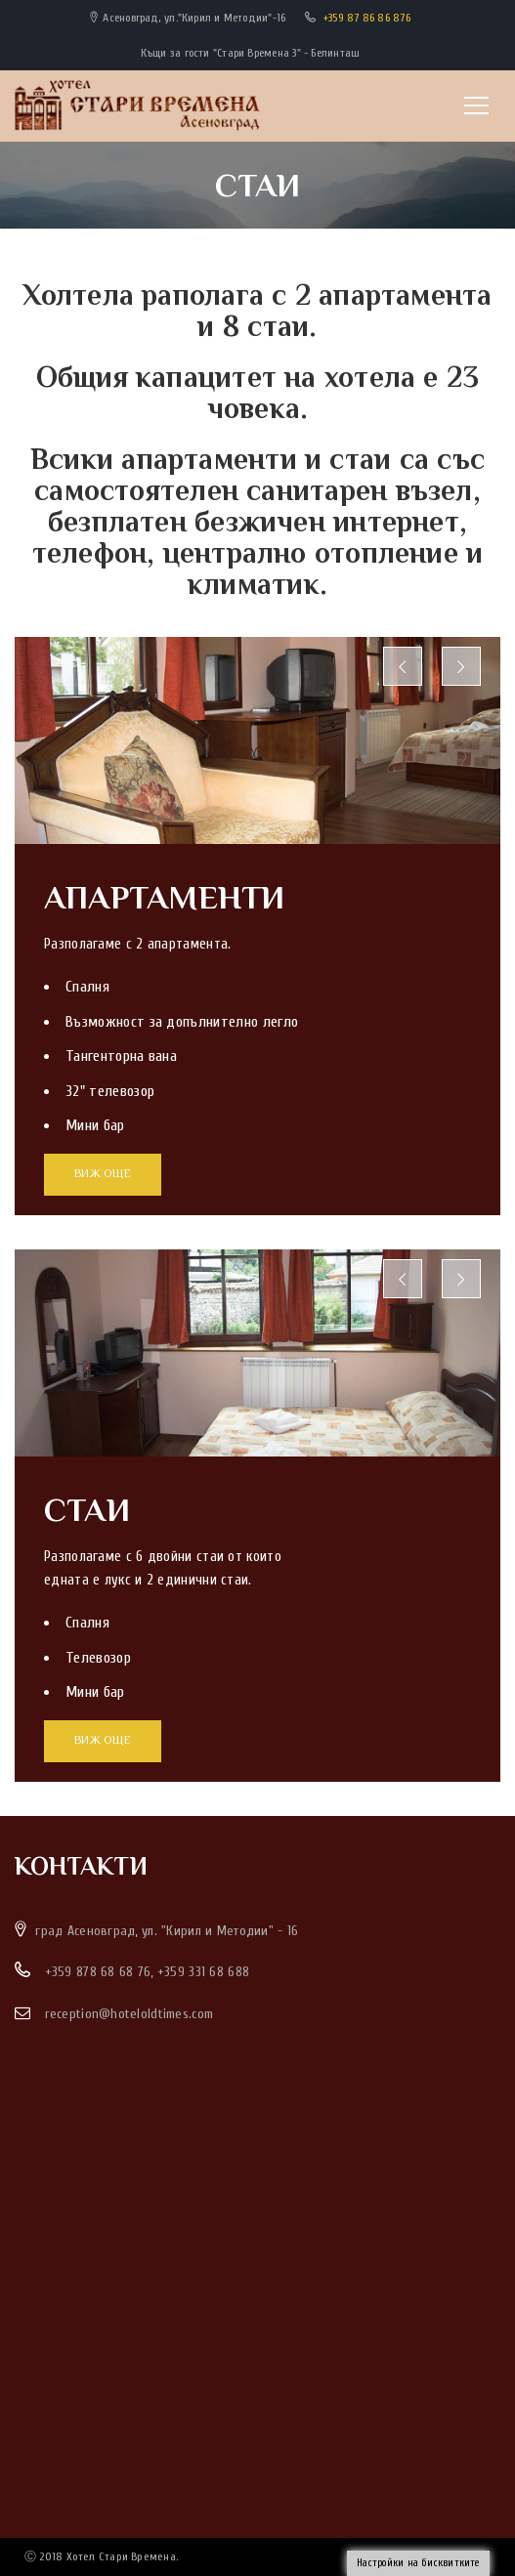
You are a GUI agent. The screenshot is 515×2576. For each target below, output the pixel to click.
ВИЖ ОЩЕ (102, 1174)
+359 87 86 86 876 (366, 17)
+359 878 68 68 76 (98, 1972)
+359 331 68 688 (203, 1972)
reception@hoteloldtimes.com (129, 2014)
